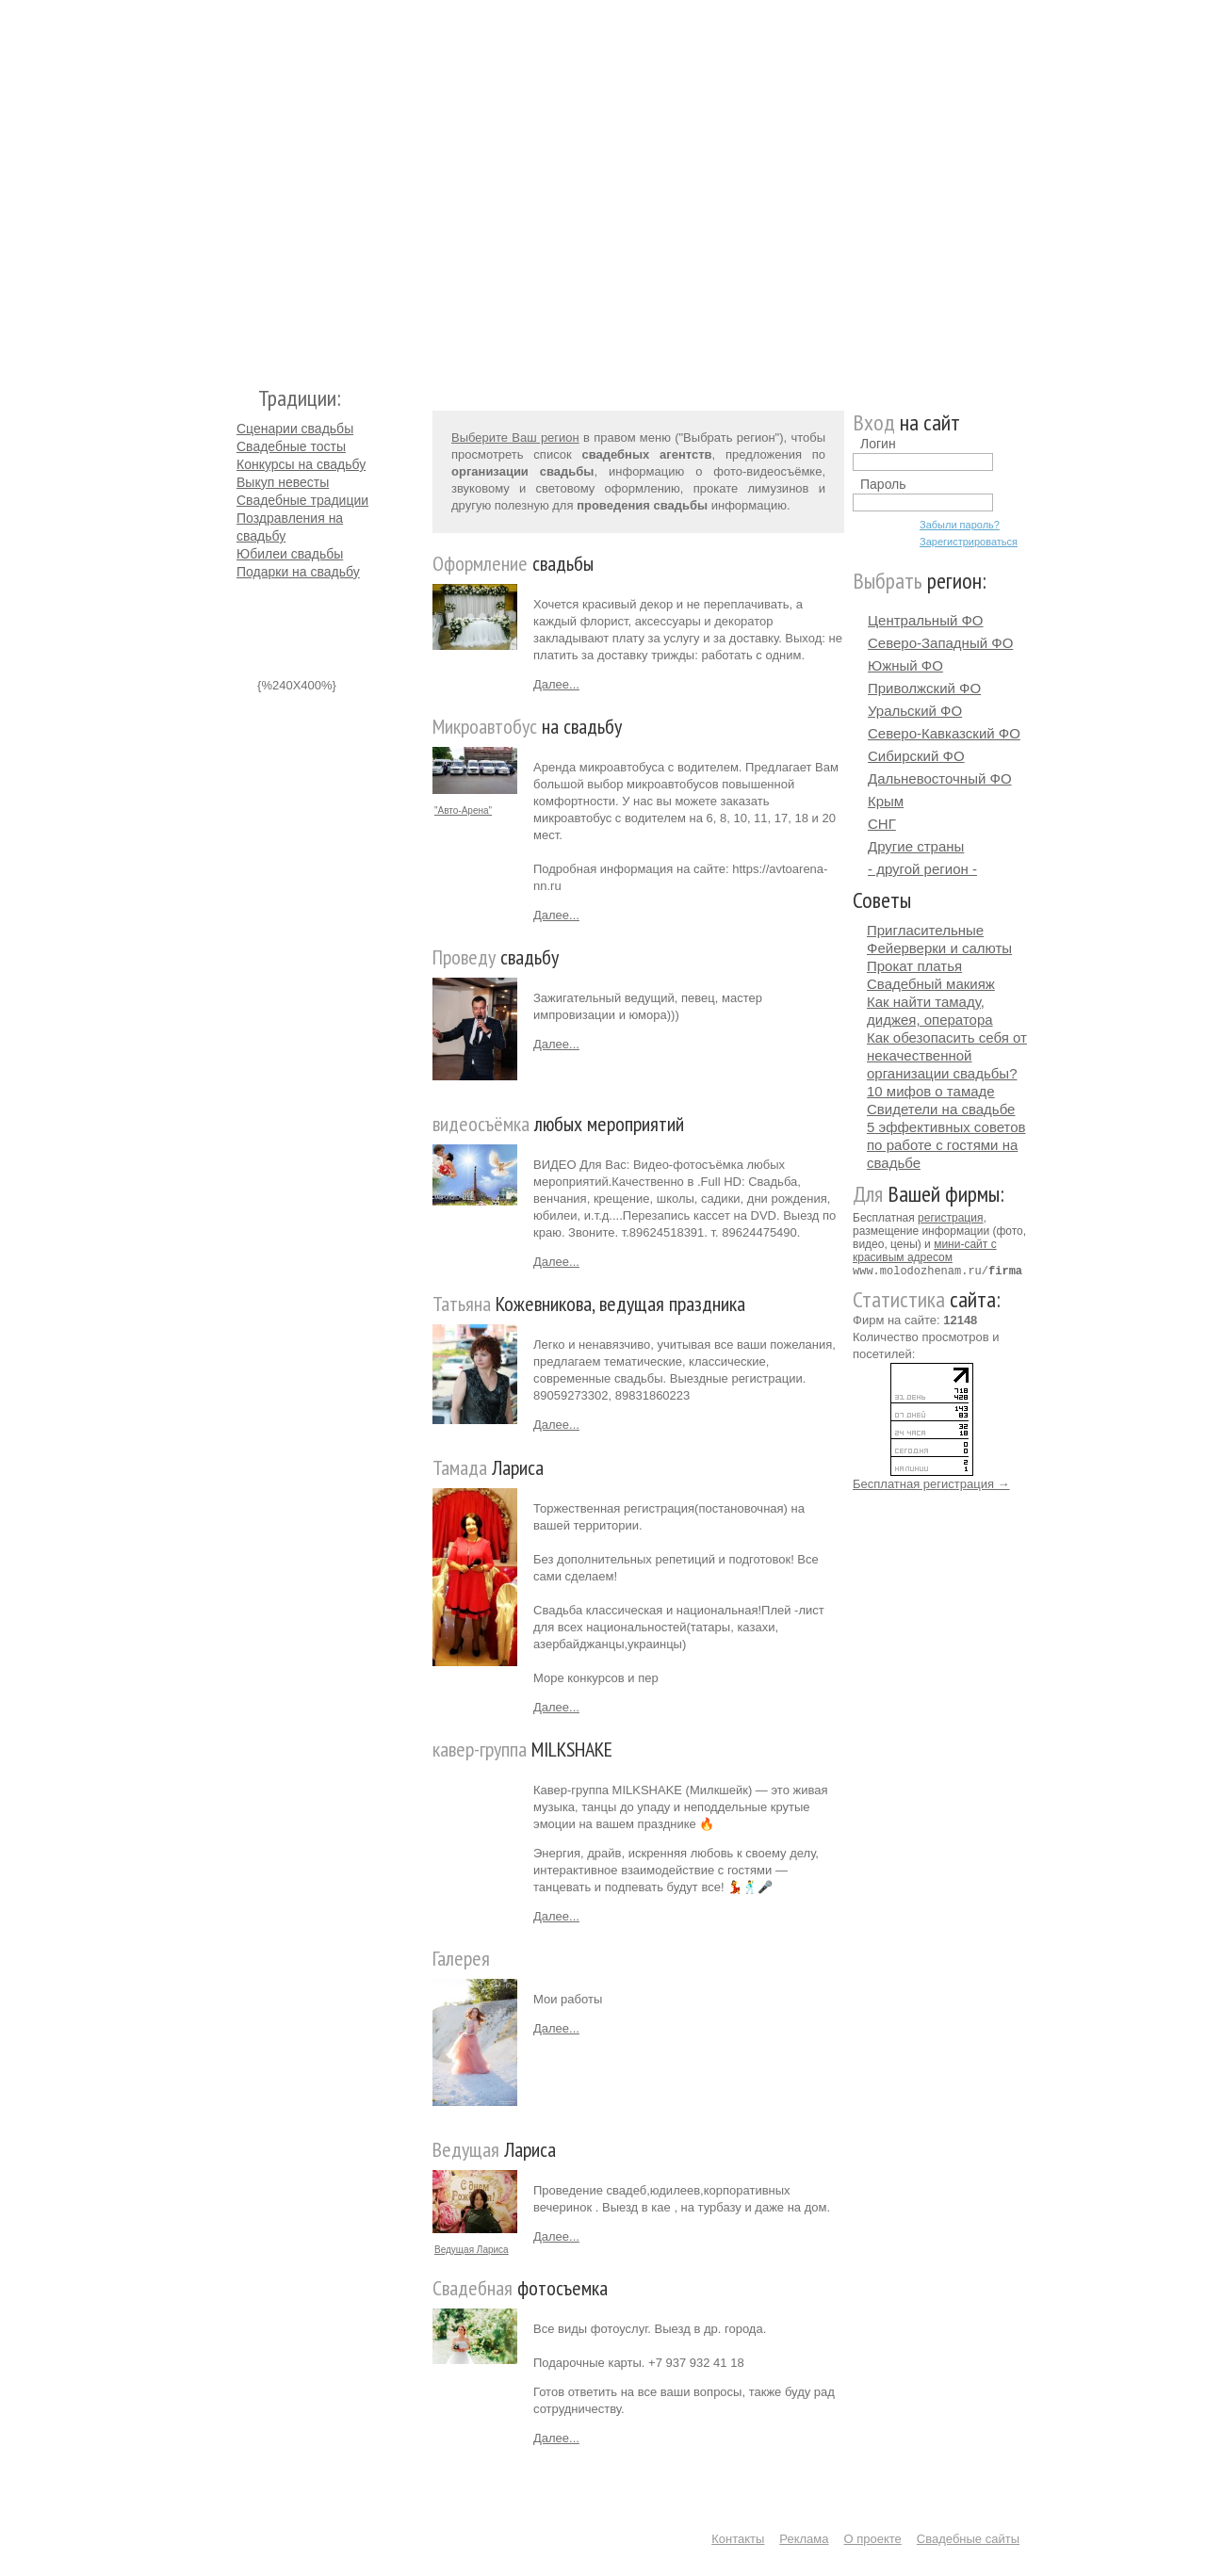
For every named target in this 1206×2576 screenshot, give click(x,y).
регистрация (950, 1217)
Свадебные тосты (291, 446)
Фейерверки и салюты (939, 948)
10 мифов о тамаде (931, 1091)
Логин (878, 443)
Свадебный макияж (931, 984)
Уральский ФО (915, 711)
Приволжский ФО (924, 688)
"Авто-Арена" (463, 810)
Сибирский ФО (916, 756)
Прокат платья (914, 966)
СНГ (882, 824)
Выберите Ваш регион (515, 437)
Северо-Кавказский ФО (944, 733)
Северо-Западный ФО (940, 643)
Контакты (737, 2539)
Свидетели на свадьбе (941, 1109)
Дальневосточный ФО (940, 778)
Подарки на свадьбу (298, 571)
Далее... (556, 684)
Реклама (803, 2539)
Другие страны (916, 846)
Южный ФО (905, 665)
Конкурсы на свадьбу (301, 464)
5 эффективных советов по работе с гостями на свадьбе (946, 1145)
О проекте (873, 2539)
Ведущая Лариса (471, 2249)
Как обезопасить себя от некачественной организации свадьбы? (947, 1055)
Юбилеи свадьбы (289, 553)
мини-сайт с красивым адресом (925, 1251)
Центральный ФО (926, 620)
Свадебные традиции (302, 500)
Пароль (883, 484)
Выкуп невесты (282, 482)
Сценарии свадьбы (294, 428)
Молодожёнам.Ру (244, 184)
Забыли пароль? (960, 524)
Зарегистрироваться (969, 541)
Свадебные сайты (968, 2539)
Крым (886, 801)
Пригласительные (925, 930)
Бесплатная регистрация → (931, 1483)
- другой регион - (922, 869)
